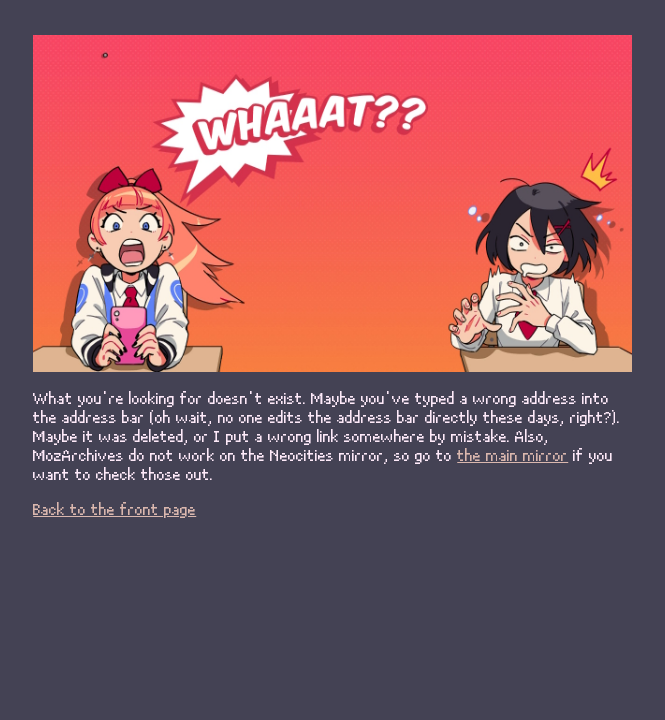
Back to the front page (114, 508)
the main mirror (512, 454)
